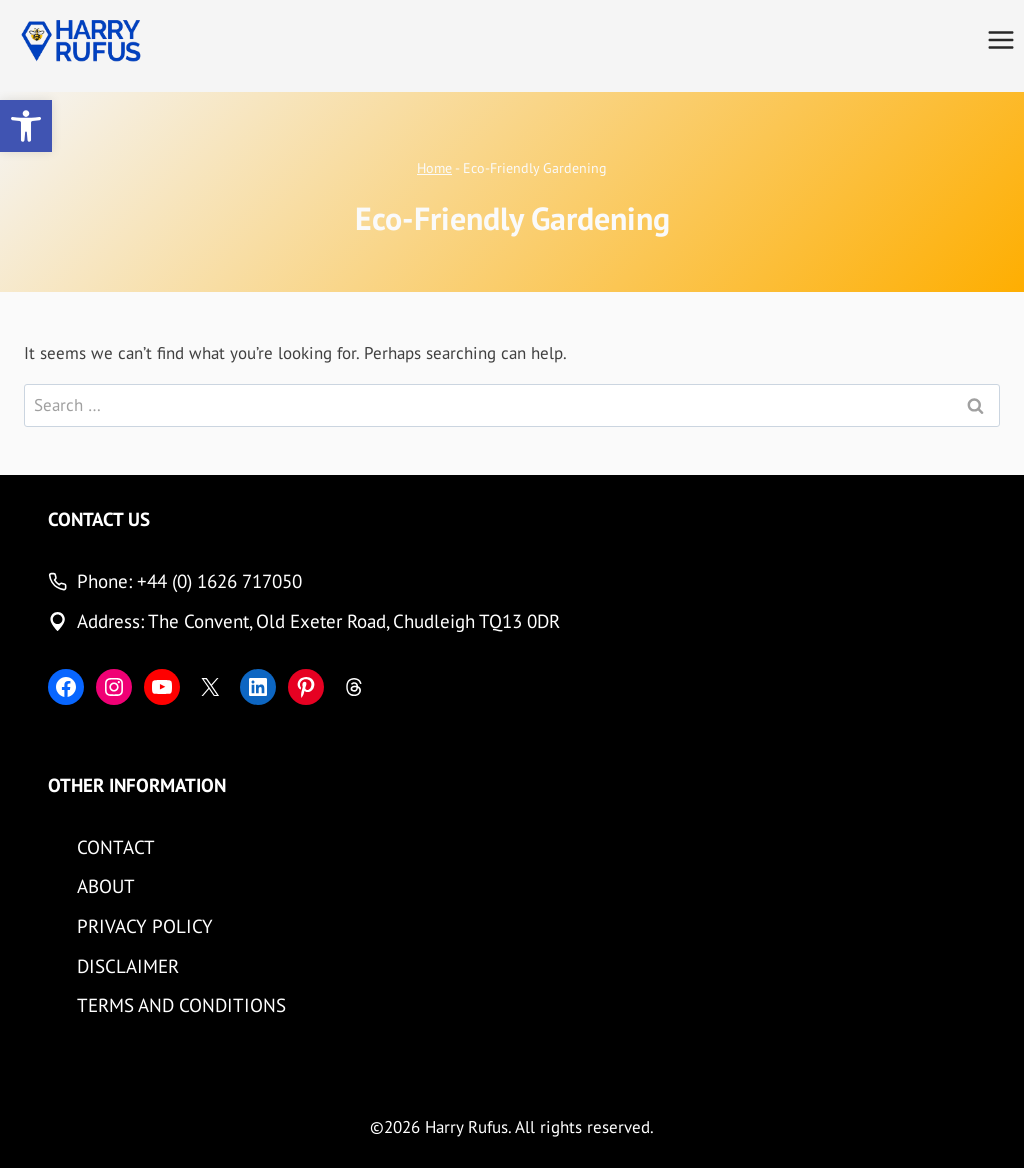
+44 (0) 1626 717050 (219, 580)
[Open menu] (1000, 39)
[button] (26, 126)
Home (434, 167)
